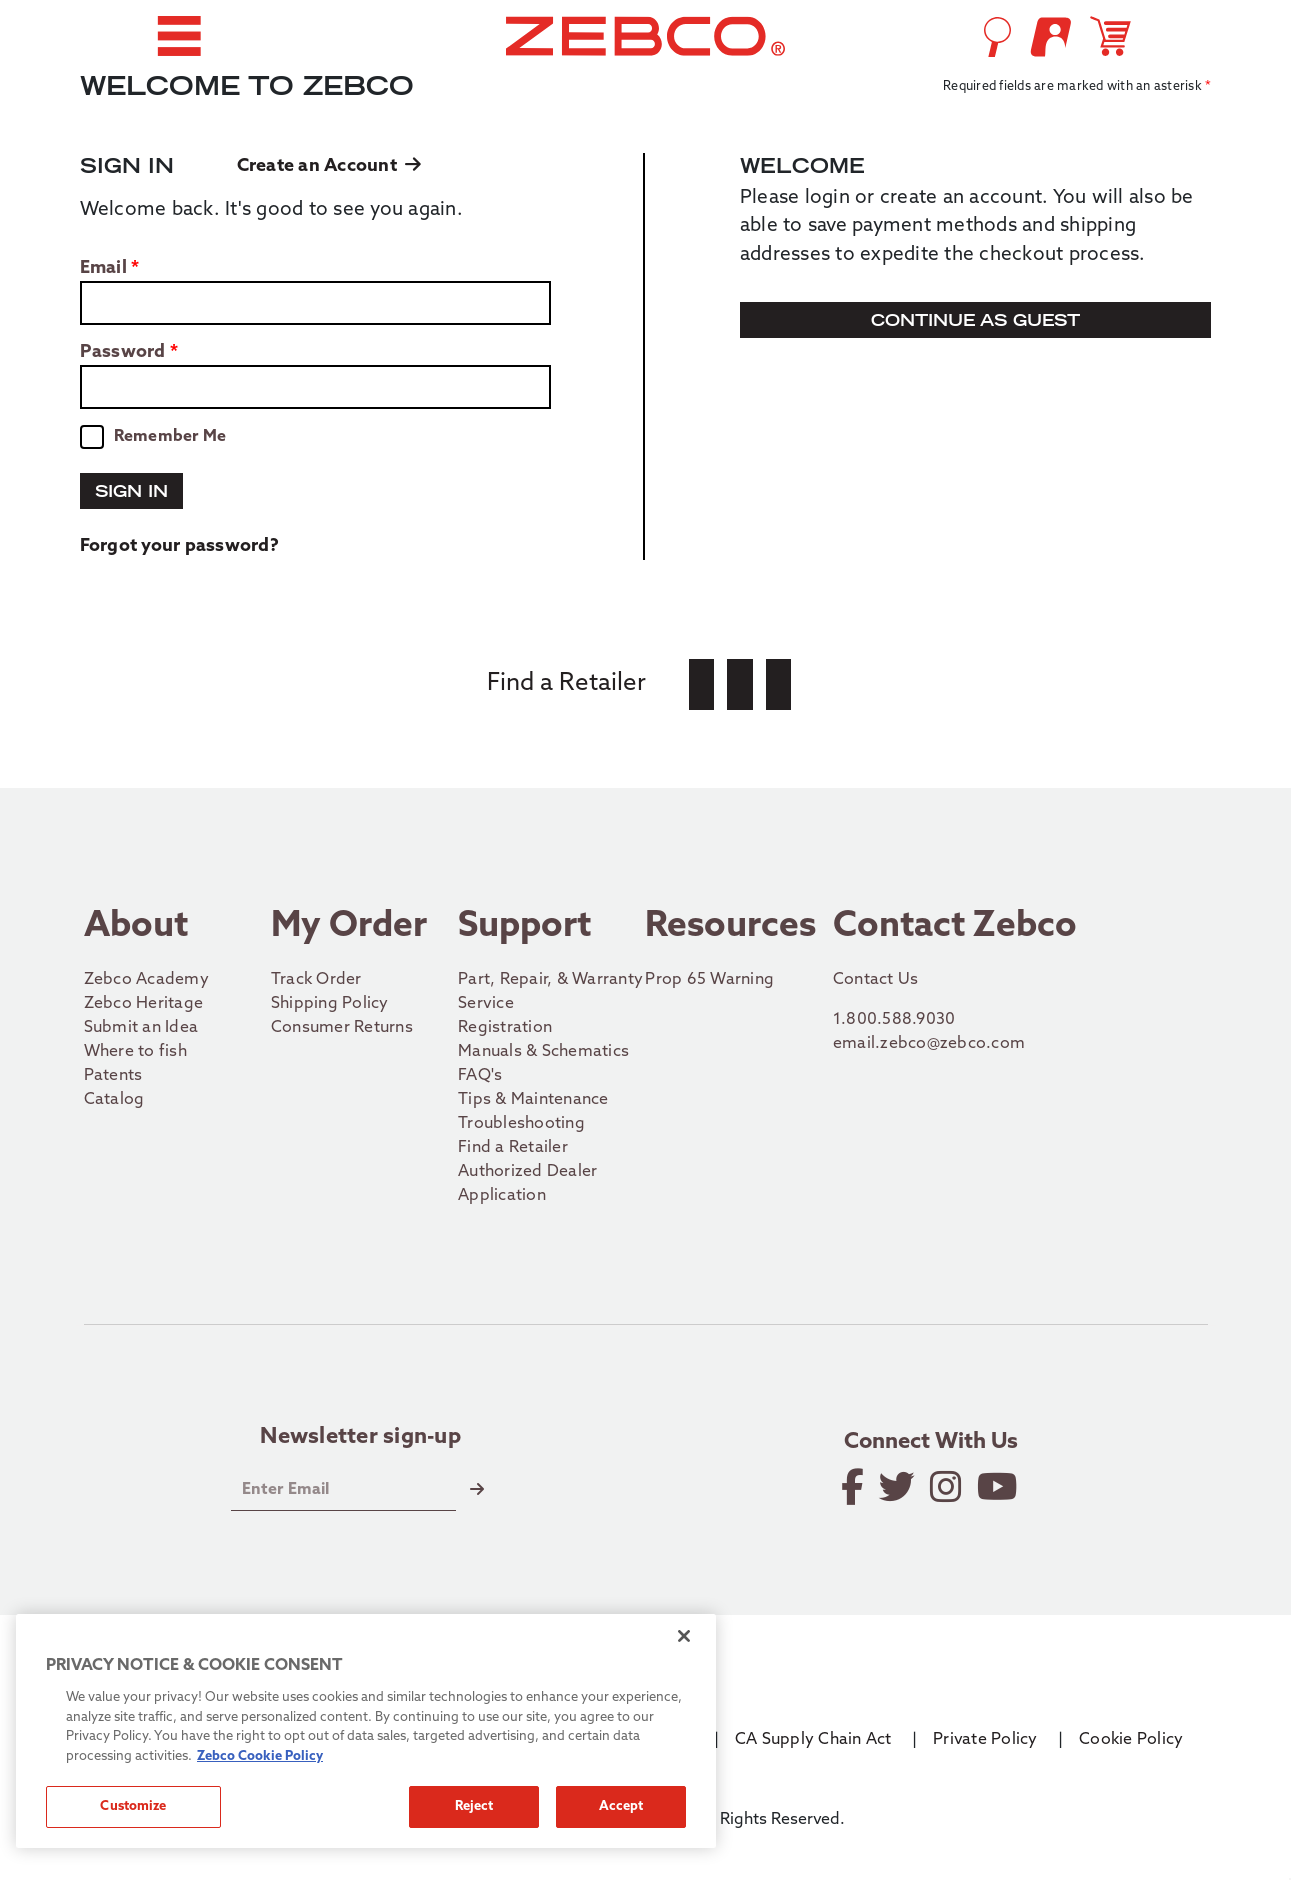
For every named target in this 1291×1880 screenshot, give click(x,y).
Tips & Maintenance (533, 1100)
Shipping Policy (330, 1004)
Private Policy (985, 1740)
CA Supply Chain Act (813, 1740)
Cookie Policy (1131, 1740)
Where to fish (135, 1052)
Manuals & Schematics (543, 1052)
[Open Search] (997, 37)
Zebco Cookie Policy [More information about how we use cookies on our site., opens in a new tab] (260, 1756)
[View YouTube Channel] (999, 1487)
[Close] (684, 1636)
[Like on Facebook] (854, 1487)
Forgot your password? (179, 546)
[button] (179, 36)
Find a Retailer (513, 1148)
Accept (621, 1806)
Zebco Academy (146, 980)
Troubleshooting (521, 1124)
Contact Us (876, 980)
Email (103, 269)
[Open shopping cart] (1114, 36)
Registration (505, 1028)
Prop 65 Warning (709, 980)
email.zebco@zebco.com (929, 1044)
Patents (113, 1076)
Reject (474, 1806)
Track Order (316, 980)
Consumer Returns (342, 1028)
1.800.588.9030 (894, 1020)
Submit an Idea (141, 1028)
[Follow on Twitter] (898, 1487)
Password (123, 353)
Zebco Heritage (144, 1004)
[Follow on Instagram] (947, 1487)
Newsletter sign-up (360, 1438)
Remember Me (170, 437)
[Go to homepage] (645, 36)
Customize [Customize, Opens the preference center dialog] (133, 1806)
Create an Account (329, 166)
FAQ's (480, 1076)
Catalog (114, 1100)
